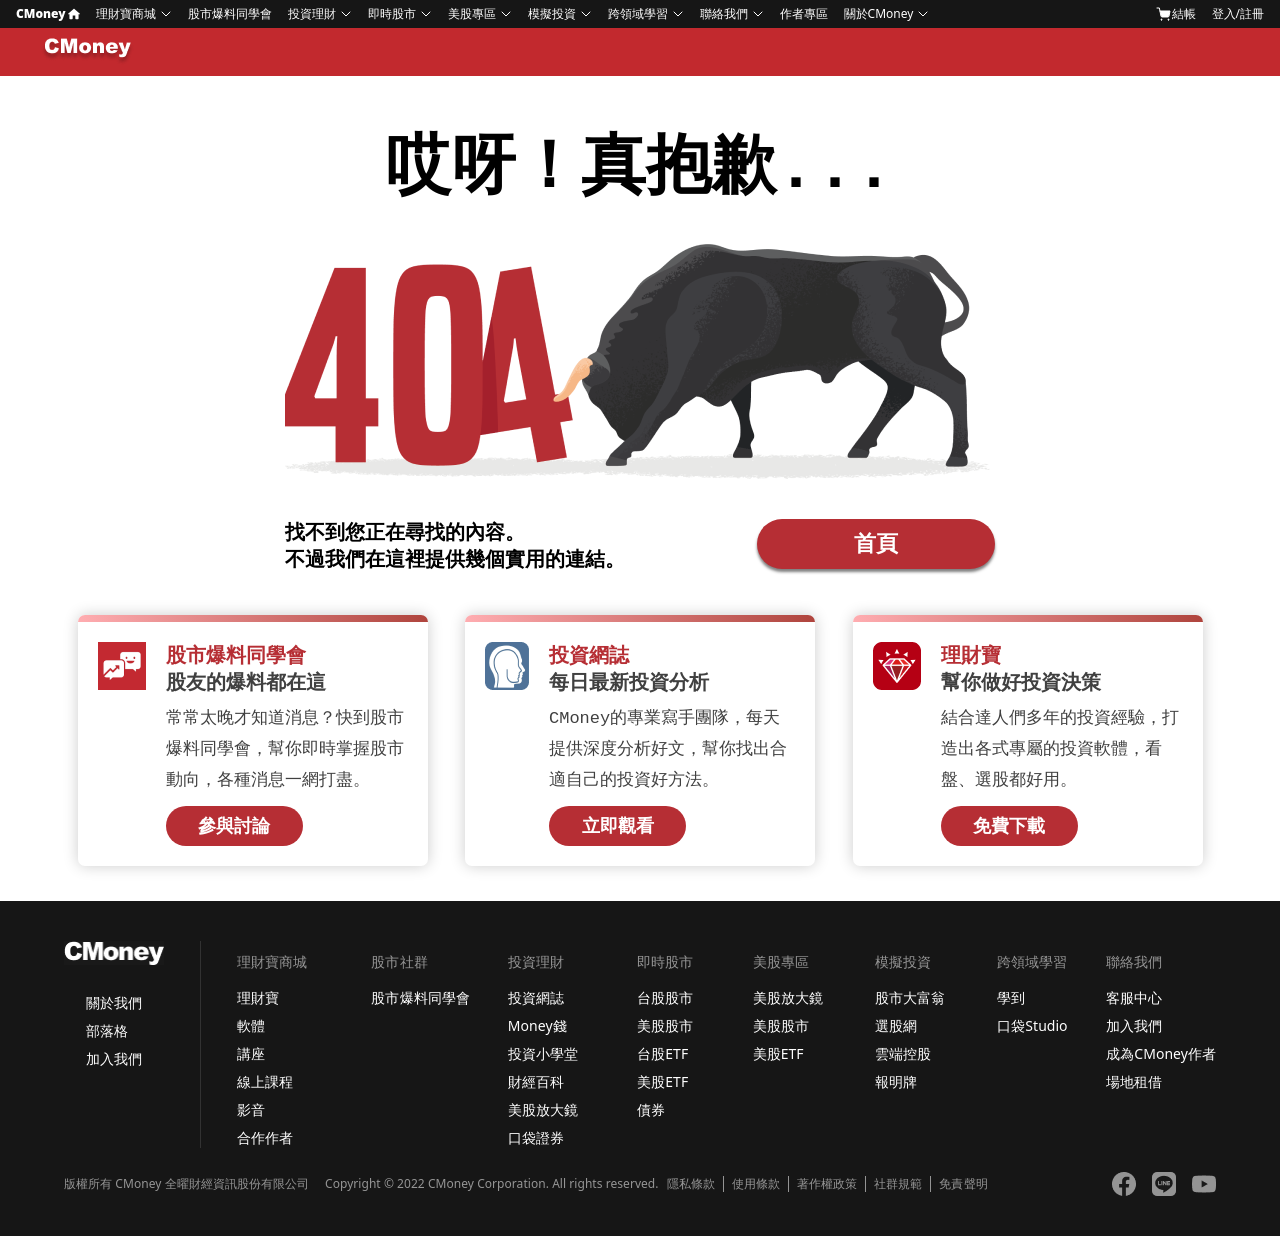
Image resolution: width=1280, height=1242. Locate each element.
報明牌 (896, 1087)
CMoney (48, 13)
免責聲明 (963, 1190)
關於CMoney (879, 13)
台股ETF (662, 1059)
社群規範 (898, 1190)
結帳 (1176, 14)
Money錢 (537, 1031)
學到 (1011, 1003)
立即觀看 (618, 832)
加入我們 (114, 1064)
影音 (251, 1115)
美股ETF (662, 1087)
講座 (251, 1059)
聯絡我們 (724, 13)
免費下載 (1009, 832)
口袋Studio (1032, 1031)
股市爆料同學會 (230, 13)
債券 (651, 1115)
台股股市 (665, 1003)
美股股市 (665, 1031)
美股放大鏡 (543, 1115)
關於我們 (114, 1008)
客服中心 (1134, 1003)
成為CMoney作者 (1161, 1059)
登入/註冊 (1238, 13)
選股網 (896, 1031)
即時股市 (392, 13)
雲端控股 (903, 1059)
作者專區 (804, 13)
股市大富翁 (910, 1003)
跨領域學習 (638, 13)
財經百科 (536, 1087)
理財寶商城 (126, 13)
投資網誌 (536, 1003)
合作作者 (265, 1143)
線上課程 (265, 1087)
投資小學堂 (543, 1059)
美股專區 (472, 13)
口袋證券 (536, 1143)
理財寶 (258, 1003)
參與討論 (234, 832)
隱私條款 (691, 1190)
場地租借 (1134, 1087)
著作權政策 (827, 1190)
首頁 (876, 545)
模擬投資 (552, 13)
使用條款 (756, 1190)
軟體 (251, 1031)
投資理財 (312, 13)
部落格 (107, 1036)
